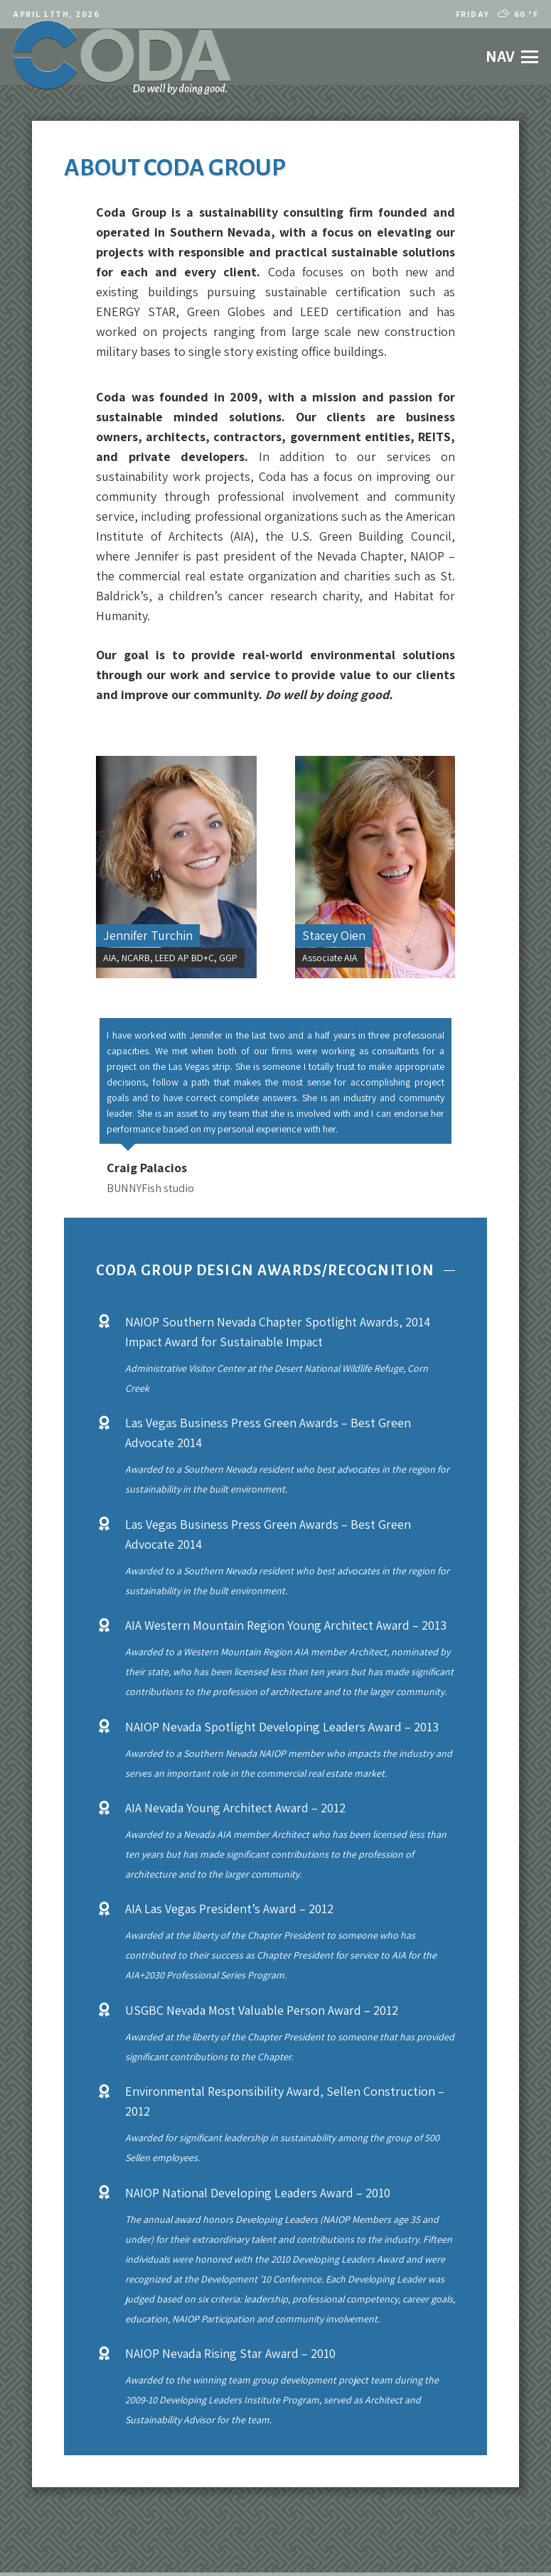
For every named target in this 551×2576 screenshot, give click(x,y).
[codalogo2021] (122, 57)
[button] (512, 57)
